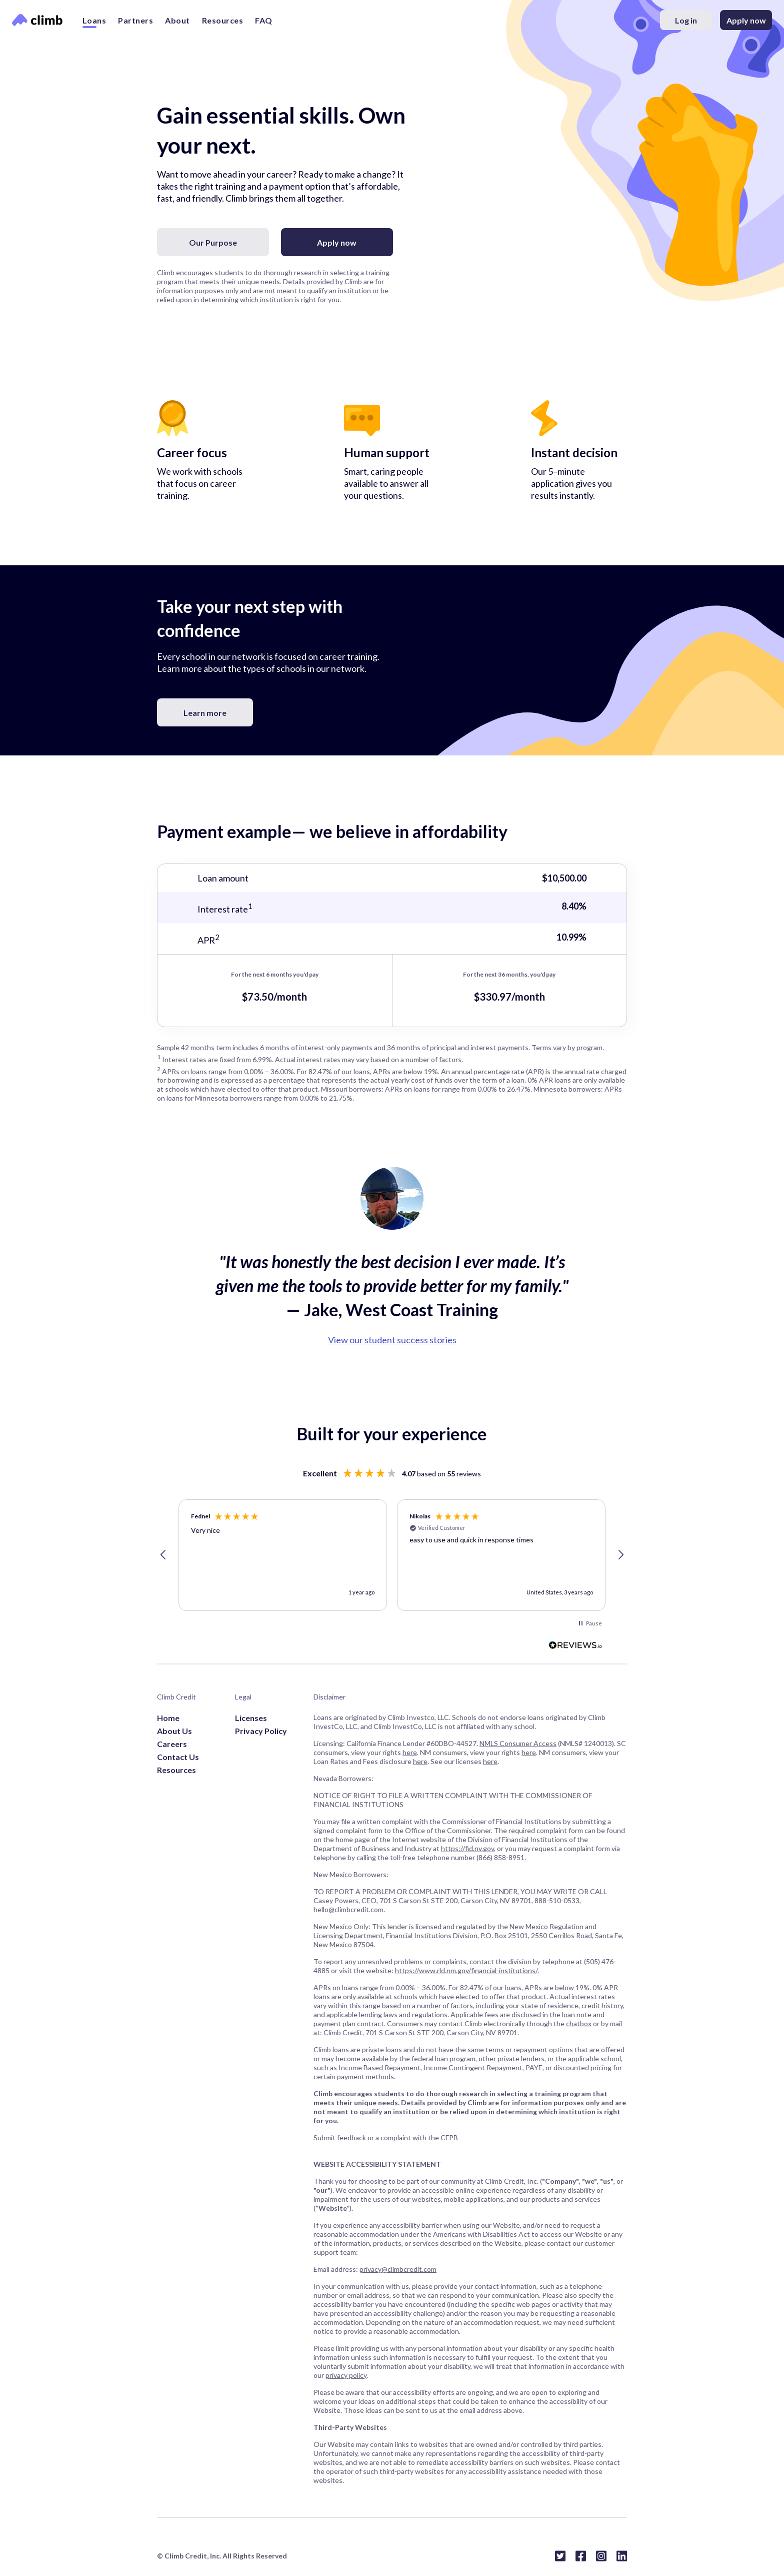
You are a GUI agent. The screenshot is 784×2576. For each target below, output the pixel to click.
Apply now (746, 20)
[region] (392, 1555)
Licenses (251, 1718)
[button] (164, 1555)
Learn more (205, 712)
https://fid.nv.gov (467, 1848)
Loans (94, 20)
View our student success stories (392, 1339)
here (409, 1752)
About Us (174, 1731)
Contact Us (178, 1757)
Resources (223, 20)
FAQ (263, 20)
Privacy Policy (261, 1731)
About (177, 20)
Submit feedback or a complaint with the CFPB (386, 2137)
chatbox (579, 2023)
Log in (686, 20)
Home (168, 1718)
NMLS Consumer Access (518, 1743)
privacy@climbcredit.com (398, 2269)
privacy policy (346, 2375)
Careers (172, 1744)
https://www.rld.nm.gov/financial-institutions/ (466, 1970)
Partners (135, 20)
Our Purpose (213, 242)
